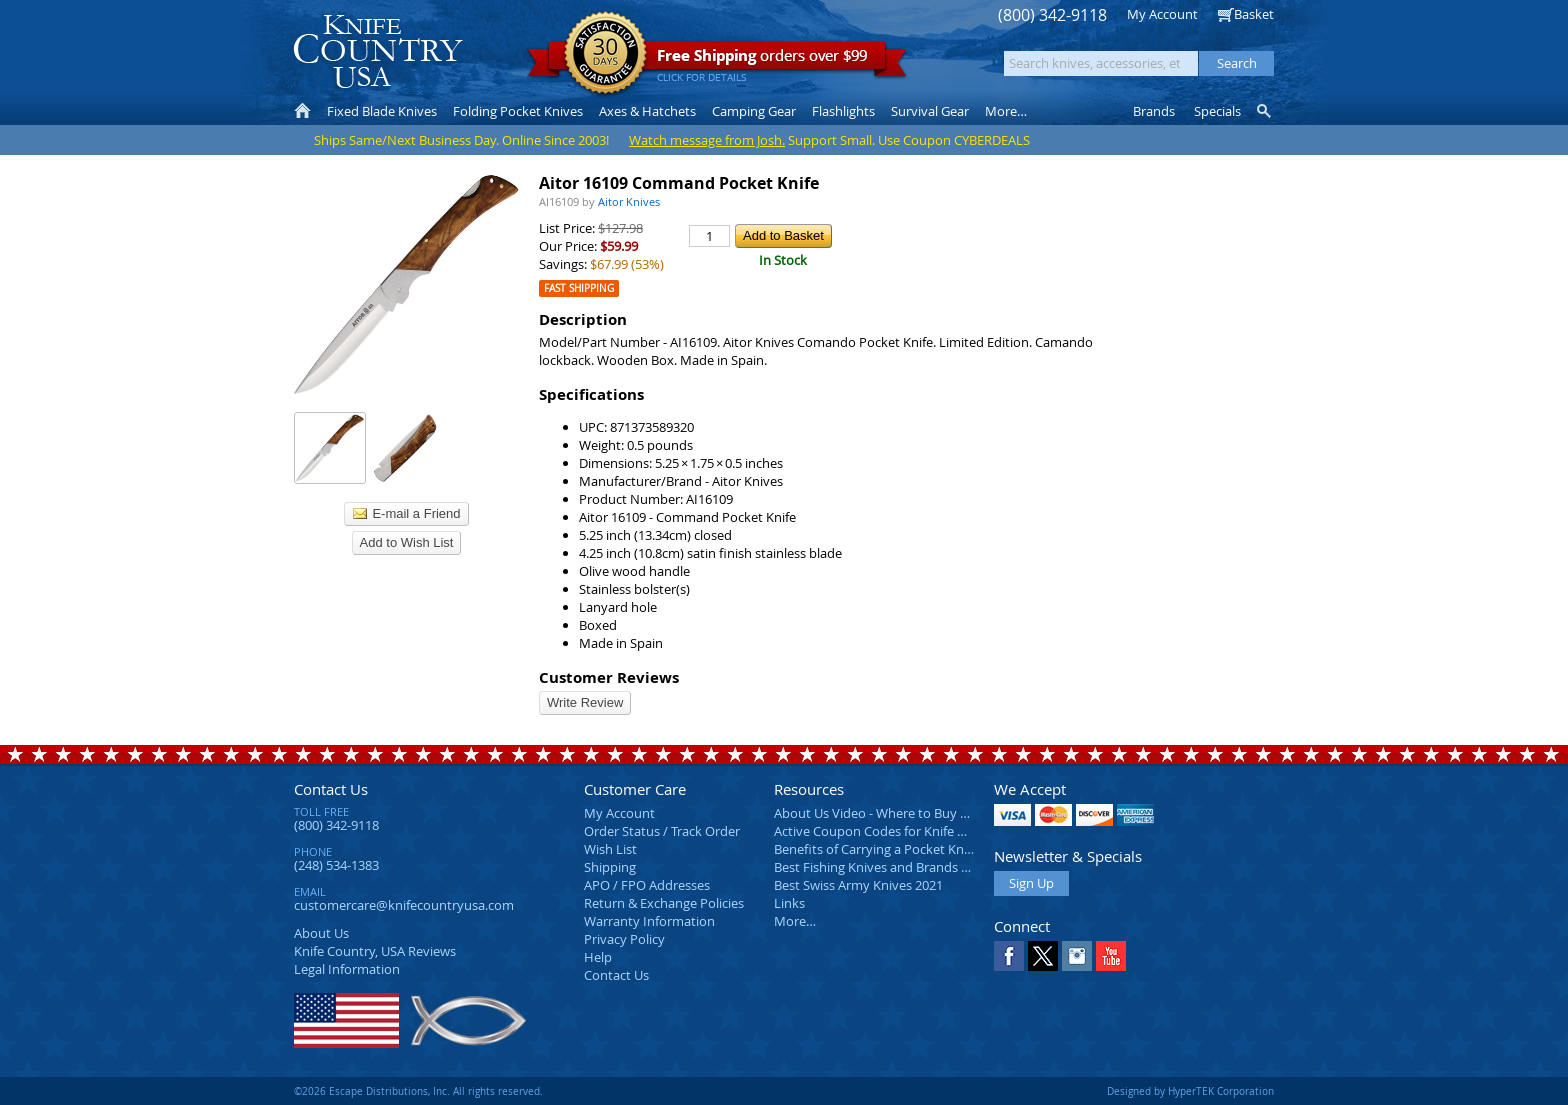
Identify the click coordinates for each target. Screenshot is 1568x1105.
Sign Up (1031, 883)
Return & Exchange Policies (664, 903)
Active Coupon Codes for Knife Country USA (903, 831)
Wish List (610, 849)
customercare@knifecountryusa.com (404, 905)
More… (795, 921)
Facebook (1009, 956)
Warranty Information (649, 921)
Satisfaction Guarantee (605, 54)
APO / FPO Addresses (647, 885)
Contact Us (331, 789)
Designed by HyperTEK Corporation (1190, 1091)
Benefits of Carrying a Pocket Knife (876, 849)
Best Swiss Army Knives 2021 (858, 885)
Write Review (585, 702)
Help (598, 957)
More (1006, 111)
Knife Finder (1265, 111)
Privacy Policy (624, 939)
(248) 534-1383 (336, 865)
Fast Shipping (579, 288)
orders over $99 (717, 60)
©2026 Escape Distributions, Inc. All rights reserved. (418, 1091)
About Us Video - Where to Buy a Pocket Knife (909, 813)
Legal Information (347, 969)
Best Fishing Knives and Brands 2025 (881, 867)
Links (789, 903)
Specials (1217, 111)
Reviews (375, 951)
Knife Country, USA (378, 51)
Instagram (1077, 956)
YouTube (1111, 956)
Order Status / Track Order (662, 831)
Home (302, 111)
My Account (1162, 14)
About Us (321, 933)
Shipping (610, 867)
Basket (1254, 14)
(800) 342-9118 (1052, 15)
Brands (1154, 111)
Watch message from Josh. (707, 140)
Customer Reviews (609, 677)
